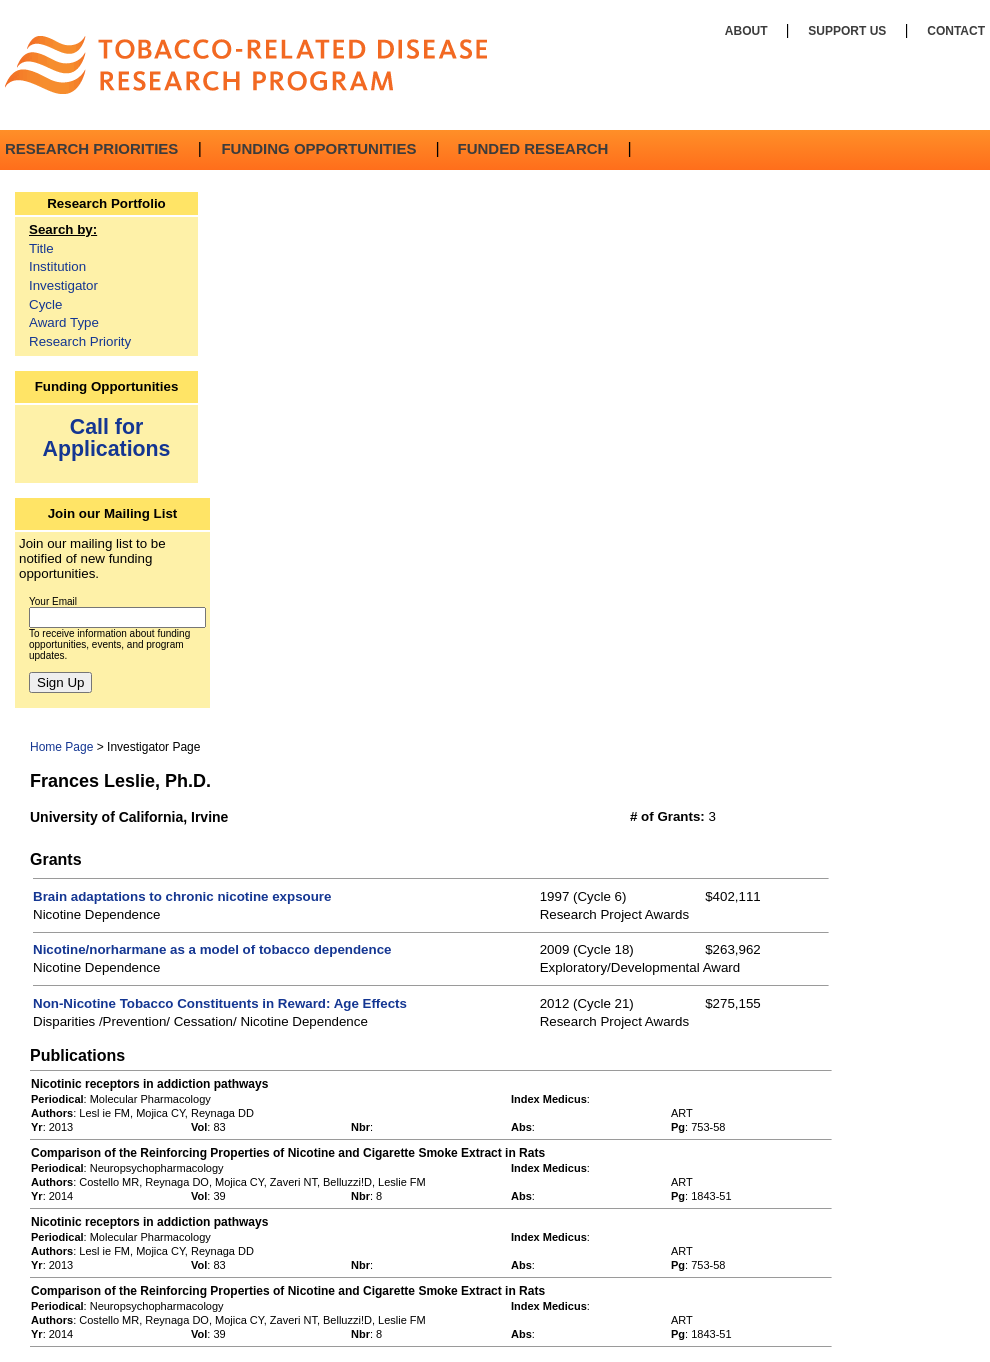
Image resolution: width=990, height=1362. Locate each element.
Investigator (63, 285)
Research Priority (80, 341)
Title (41, 248)
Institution (57, 266)
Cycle (45, 304)
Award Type (64, 322)
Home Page (61, 747)
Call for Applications (107, 437)
